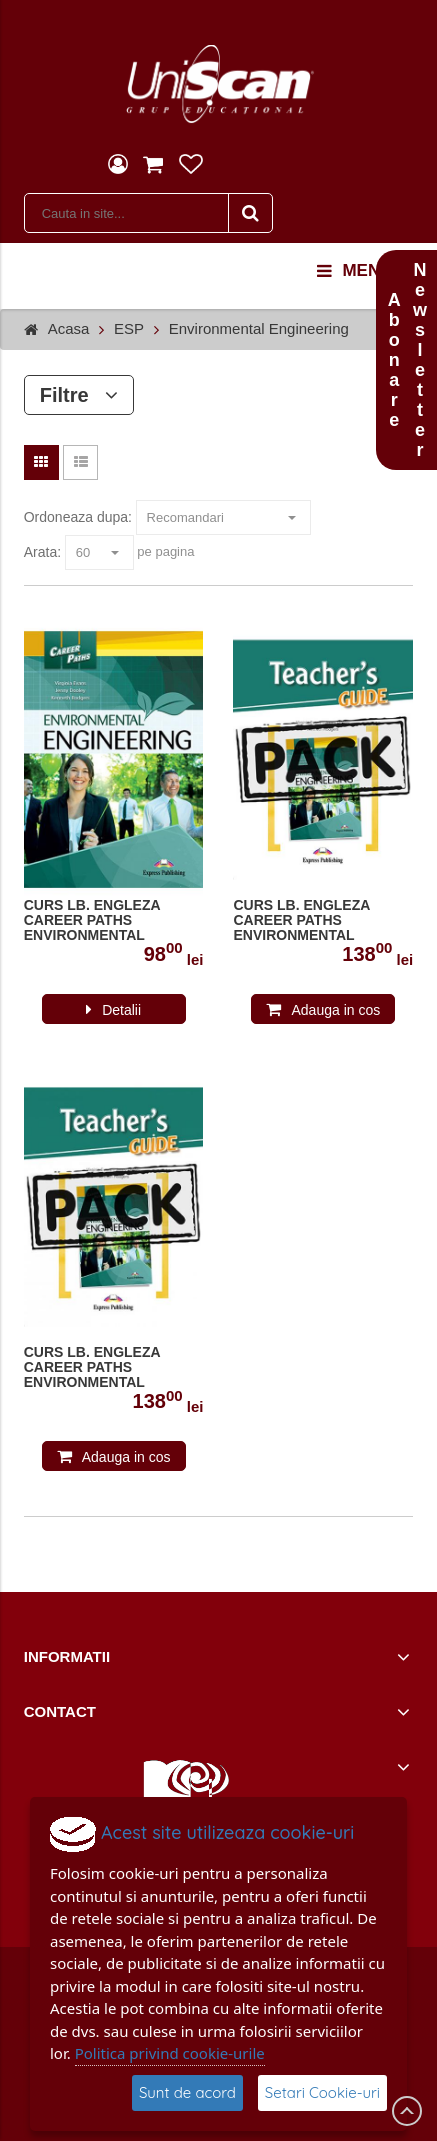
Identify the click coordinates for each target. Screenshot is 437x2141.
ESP (129, 328)
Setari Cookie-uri (322, 2092)
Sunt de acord (187, 2092)
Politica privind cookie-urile (170, 2053)
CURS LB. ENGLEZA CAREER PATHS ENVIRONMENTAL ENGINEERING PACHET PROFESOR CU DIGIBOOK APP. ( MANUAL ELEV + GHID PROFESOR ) (112, 1368)
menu (354, 271)
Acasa (69, 328)
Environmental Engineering (259, 328)
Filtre (79, 395)
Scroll (407, 2111)
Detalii (121, 1010)
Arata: (42, 552)
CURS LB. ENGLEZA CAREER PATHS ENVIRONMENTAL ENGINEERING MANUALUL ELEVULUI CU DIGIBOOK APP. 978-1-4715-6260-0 (112, 921)
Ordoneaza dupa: (78, 517)
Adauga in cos (335, 1010)
